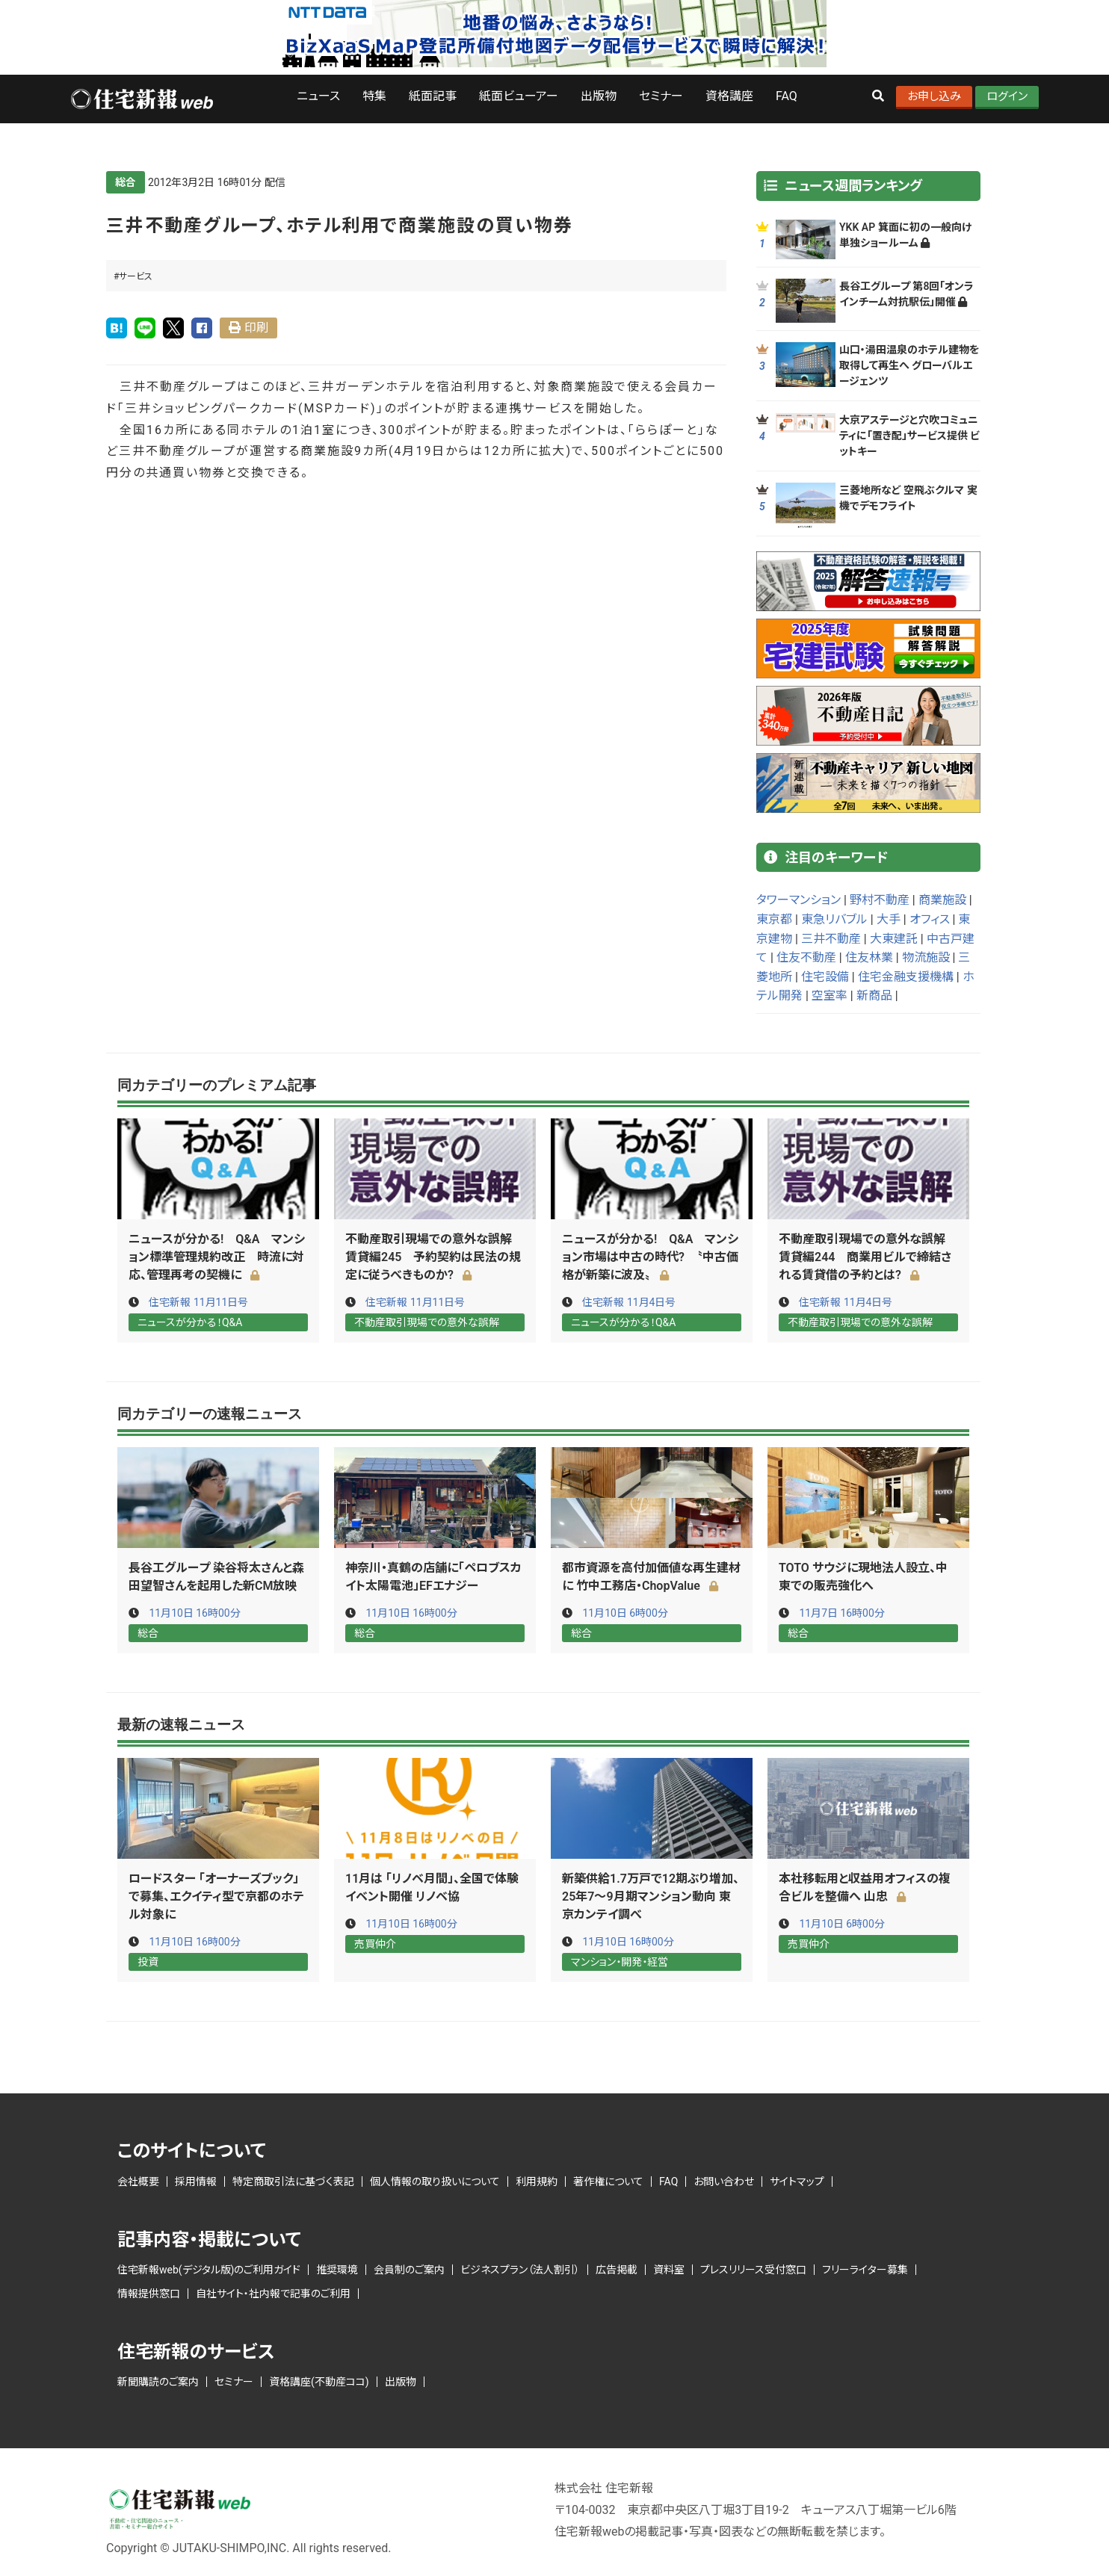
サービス (135, 276)
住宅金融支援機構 (906, 977)
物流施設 (926, 957)
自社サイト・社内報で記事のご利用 (273, 2292)
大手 (889, 919)
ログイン (1007, 96)
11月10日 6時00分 (625, 1612)
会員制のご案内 (409, 2268)
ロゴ (141, 99)
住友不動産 (806, 957)
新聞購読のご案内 (158, 2380)
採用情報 (196, 2179)
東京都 (774, 919)
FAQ (786, 96)
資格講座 (729, 96)
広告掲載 (616, 2268)
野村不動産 (879, 900)
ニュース (318, 96)
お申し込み (934, 96)
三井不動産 (831, 939)
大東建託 (894, 939)
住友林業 (869, 957)
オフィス (929, 919)
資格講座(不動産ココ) (319, 2380)
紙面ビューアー (518, 96)
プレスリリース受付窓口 (753, 2268)
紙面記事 (433, 96)
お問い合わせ (723, 2179)
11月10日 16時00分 (194, 1612)
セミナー (661, 96)
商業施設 (942, 900)
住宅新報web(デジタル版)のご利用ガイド (208, 2268)
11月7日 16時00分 (842, 1612)
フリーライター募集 (865, 2268)
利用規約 (536, 2179)
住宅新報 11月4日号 (629, 1302)
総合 (125, 182)
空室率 (829, 995)
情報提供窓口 (148, 2292)
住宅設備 (825, 977)
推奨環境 (337, 2268)
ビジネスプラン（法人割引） (520, 2268)
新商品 (874, 995)
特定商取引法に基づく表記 (293, 2179)
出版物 (599, 96)
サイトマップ (797, 2179)
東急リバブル (834, 919)
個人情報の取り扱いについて (435, 2179)
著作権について (608, 2179)
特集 (374, 96)
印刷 (256, 328)
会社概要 (138, 2179)
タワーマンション (798, 900)
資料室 (669, 2268)
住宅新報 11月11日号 (198, 1302)
